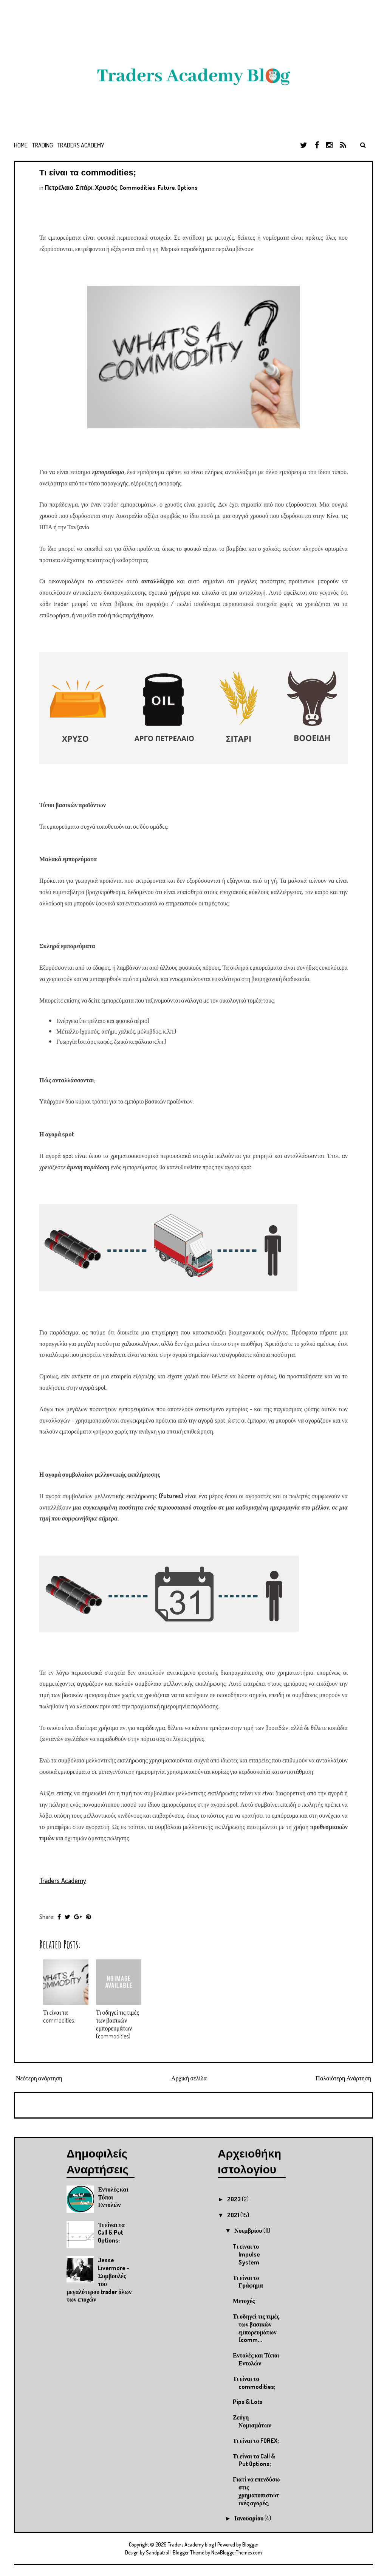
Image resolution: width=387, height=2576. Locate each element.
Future (166, 187)
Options (187, 187)
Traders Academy (80, 145)
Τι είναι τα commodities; (87, 172)
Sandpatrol (157, 2552)
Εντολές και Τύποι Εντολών (256, 2359)
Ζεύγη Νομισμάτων (252, 2421)
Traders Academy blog (191, 2544)
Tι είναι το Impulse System (246, 2254)
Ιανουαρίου (249, 2518)
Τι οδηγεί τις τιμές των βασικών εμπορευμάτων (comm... (256, 2328)
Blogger (250, 2544)
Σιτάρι (84, 187)
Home (21, 145)
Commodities (137, 187)
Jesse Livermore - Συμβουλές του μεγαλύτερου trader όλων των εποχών (99, 2279)
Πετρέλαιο (59, 187)
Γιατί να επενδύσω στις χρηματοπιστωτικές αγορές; (256, 2490)
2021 (233, 2215)
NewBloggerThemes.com (236, 2552)
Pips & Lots (248, 2402)
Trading (42, 145)
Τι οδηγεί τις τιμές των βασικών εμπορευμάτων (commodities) (117, 2024)
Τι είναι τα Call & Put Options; (111, 2232)
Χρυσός (106, 187)
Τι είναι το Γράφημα (248, 2281)
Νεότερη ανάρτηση (39, 2078)
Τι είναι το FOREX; (256, 2440)
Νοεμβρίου (248, 2230)
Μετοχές (244, 2301)
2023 (234, 2199)
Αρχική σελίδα (189, 2078)
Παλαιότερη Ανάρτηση (343, 2078)
